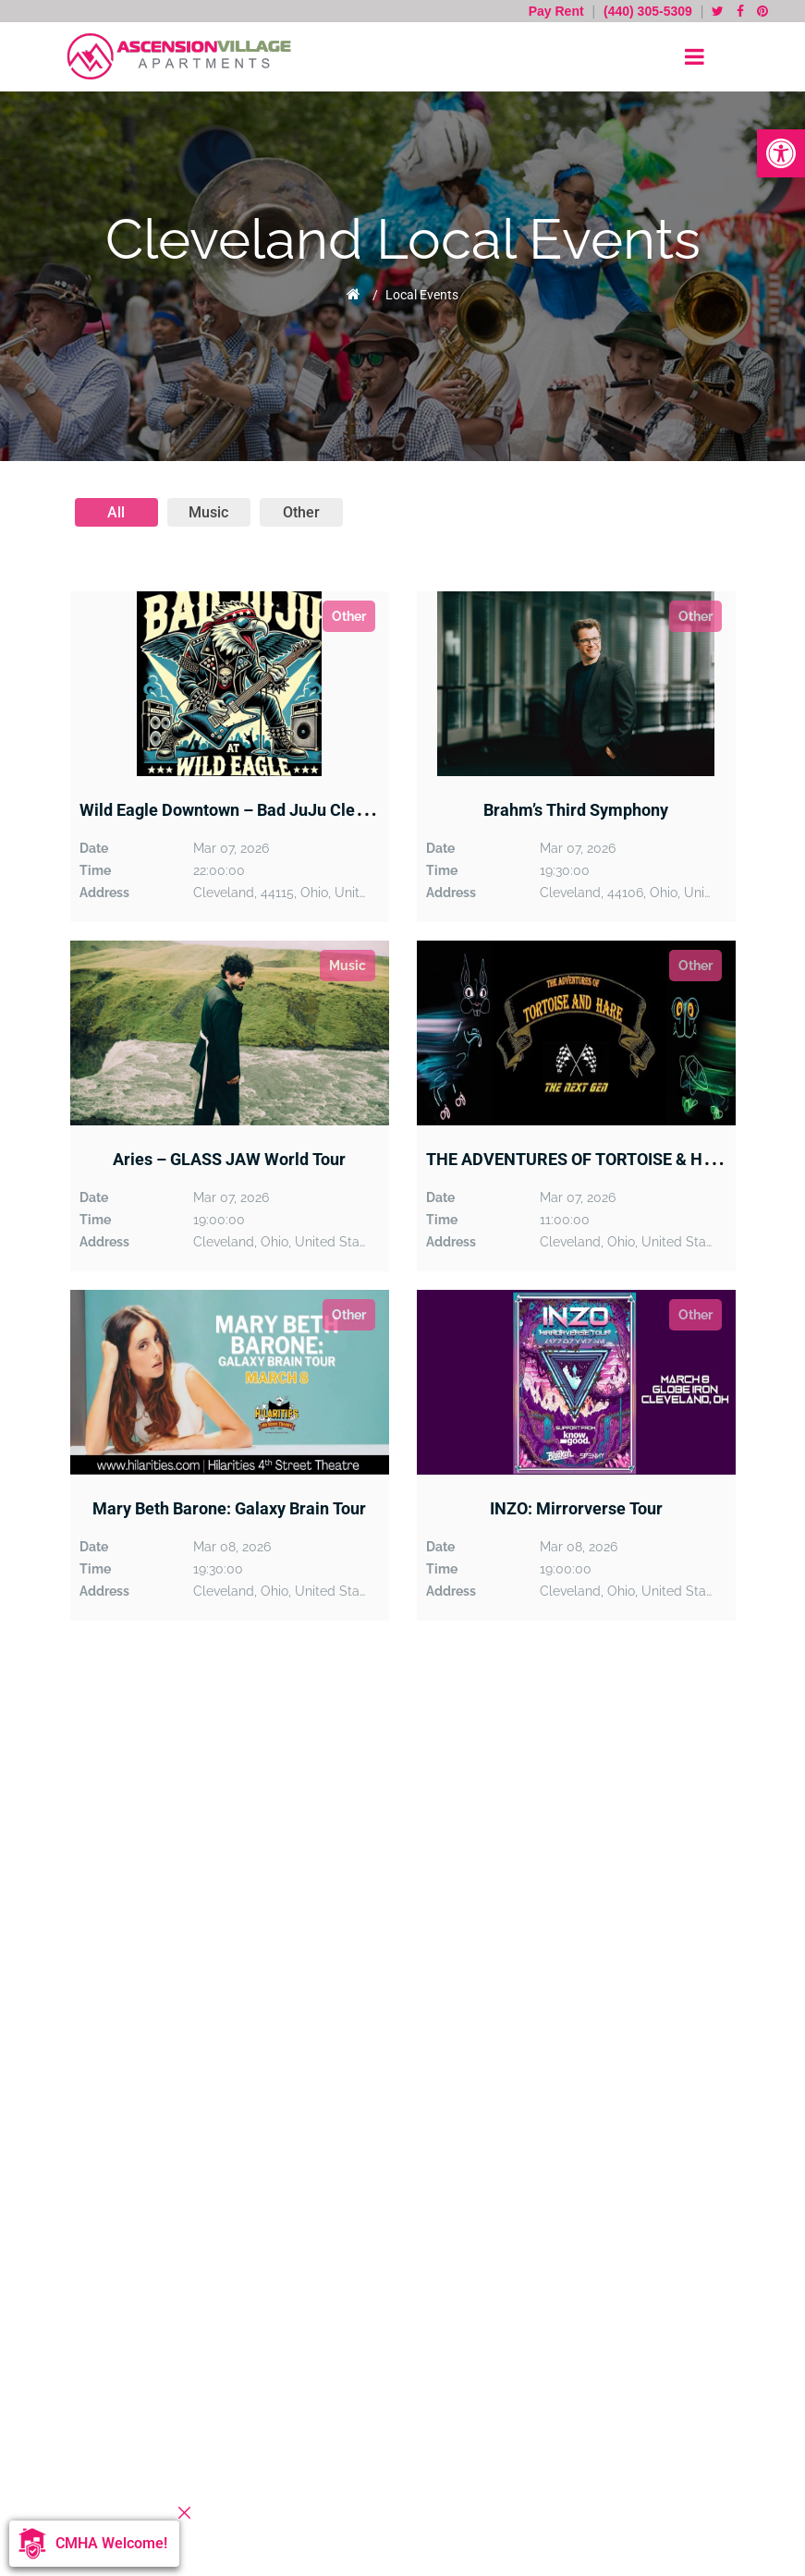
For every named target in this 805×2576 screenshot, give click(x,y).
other (301, 512)
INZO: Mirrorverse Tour (576, 1508)
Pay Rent (558, 11)
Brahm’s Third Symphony (575, 810)
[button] (781, 153)
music (208, 512)
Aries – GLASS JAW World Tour (229, 1159)
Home (353, 294)
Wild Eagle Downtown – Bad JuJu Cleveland (242, 810)
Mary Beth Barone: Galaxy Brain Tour (229, 1508)
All (116, 512)
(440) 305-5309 (648, 11)
